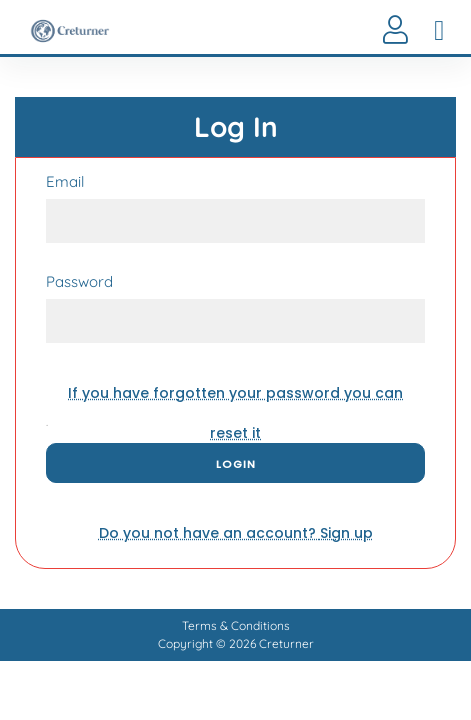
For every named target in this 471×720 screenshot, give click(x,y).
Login (236, 464)
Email (65, 182)
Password (79, 282)
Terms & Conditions (236, 625)
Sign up (236, 533)
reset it (235, 398)
